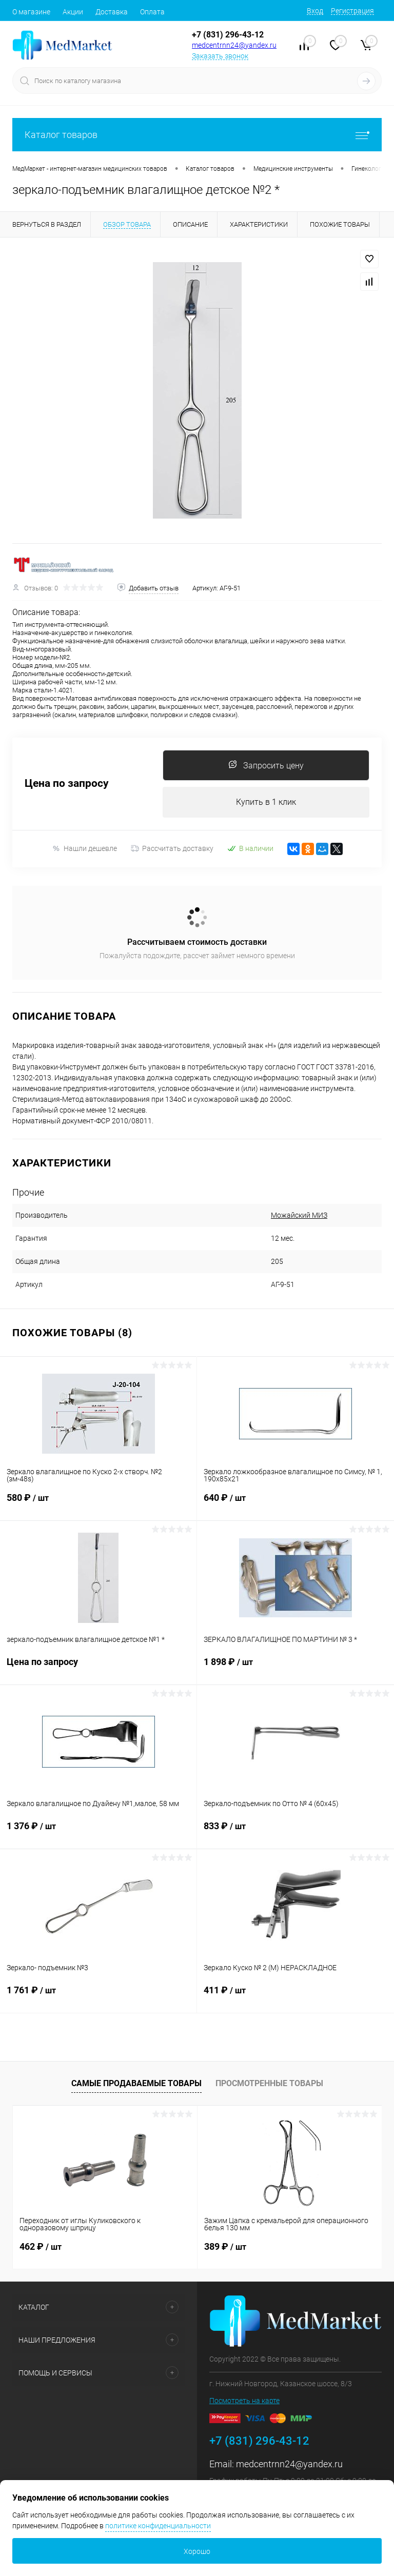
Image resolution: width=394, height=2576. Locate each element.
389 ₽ (225, 2246)
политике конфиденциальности (158, 2526)
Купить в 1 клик (266, 802)
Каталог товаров (197, 134)
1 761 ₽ (98, 1996)
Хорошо (197, 2551)
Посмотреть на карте (244, 2400)
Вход (315, 11)
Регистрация (352, 11)
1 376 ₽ (98, 1832)
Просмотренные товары (269, 2083)
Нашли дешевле (84, 848)
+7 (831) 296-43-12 (228, 34)
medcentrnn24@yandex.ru (234, 45)
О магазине (31, 12)
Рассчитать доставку (172, 848)
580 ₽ (98, 1504)
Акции (73, 12)
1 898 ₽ (295, 1668)
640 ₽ (295, 1504)
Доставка (111, 12)
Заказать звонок (220, 56)
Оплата (152, 12)
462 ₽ (40, 2246)
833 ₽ (295, 1832)
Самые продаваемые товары (136, 2083)
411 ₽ (295, 1996)
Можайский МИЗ (299, 1215)
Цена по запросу (67, 783)
